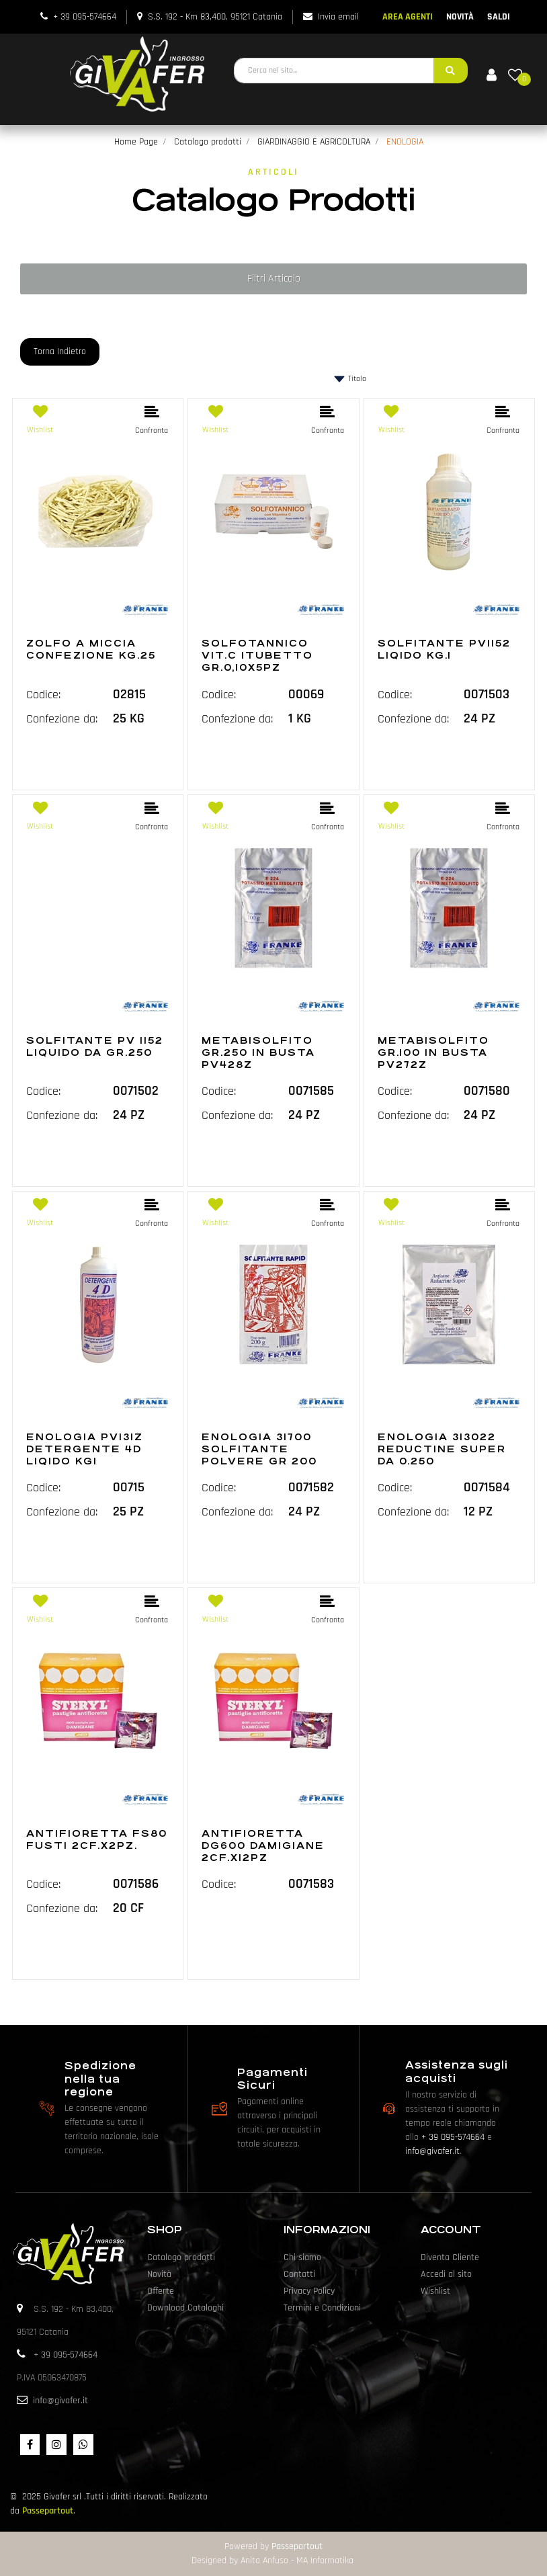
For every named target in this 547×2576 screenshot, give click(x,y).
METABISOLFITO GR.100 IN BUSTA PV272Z (433, 1052)
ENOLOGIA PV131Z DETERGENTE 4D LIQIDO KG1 (84, 1448)
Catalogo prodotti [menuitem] (181, 2257)
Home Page (136, 142)
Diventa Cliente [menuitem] (450, 2257)
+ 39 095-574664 (84, 17)
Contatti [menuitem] (299, 2274)
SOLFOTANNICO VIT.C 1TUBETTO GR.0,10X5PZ (257, 655)
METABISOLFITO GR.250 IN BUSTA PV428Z (258, 1052)
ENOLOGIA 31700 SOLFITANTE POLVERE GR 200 (259, 1448)
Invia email (338, 17)
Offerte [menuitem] (160, 2291)
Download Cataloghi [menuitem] (185, 2308)
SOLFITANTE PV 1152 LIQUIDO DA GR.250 (94, 1046)
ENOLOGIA (404, 142)
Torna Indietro (60, 351)
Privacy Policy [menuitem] (309, 2291)
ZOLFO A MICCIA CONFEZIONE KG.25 (91, 649)
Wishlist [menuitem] (435, 2291)
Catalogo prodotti (207, 142)
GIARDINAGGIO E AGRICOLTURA (313, 142)
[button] (450, 70)
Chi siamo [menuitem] (302, 2257)
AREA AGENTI (407, 17)
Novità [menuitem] (159, 2274)
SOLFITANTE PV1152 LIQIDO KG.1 (444, 649)
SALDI (498, 17)
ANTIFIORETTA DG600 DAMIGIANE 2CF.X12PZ (263, 1845)
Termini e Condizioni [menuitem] (322, 2308)
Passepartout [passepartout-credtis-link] (297, 2546)
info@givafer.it (432, 2151)
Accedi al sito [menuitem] (446, 2274)
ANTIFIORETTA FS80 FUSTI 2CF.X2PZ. (96, 1839)
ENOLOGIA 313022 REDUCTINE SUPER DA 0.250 (442, 1448)
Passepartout (47, 2511)
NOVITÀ (460, 17)
